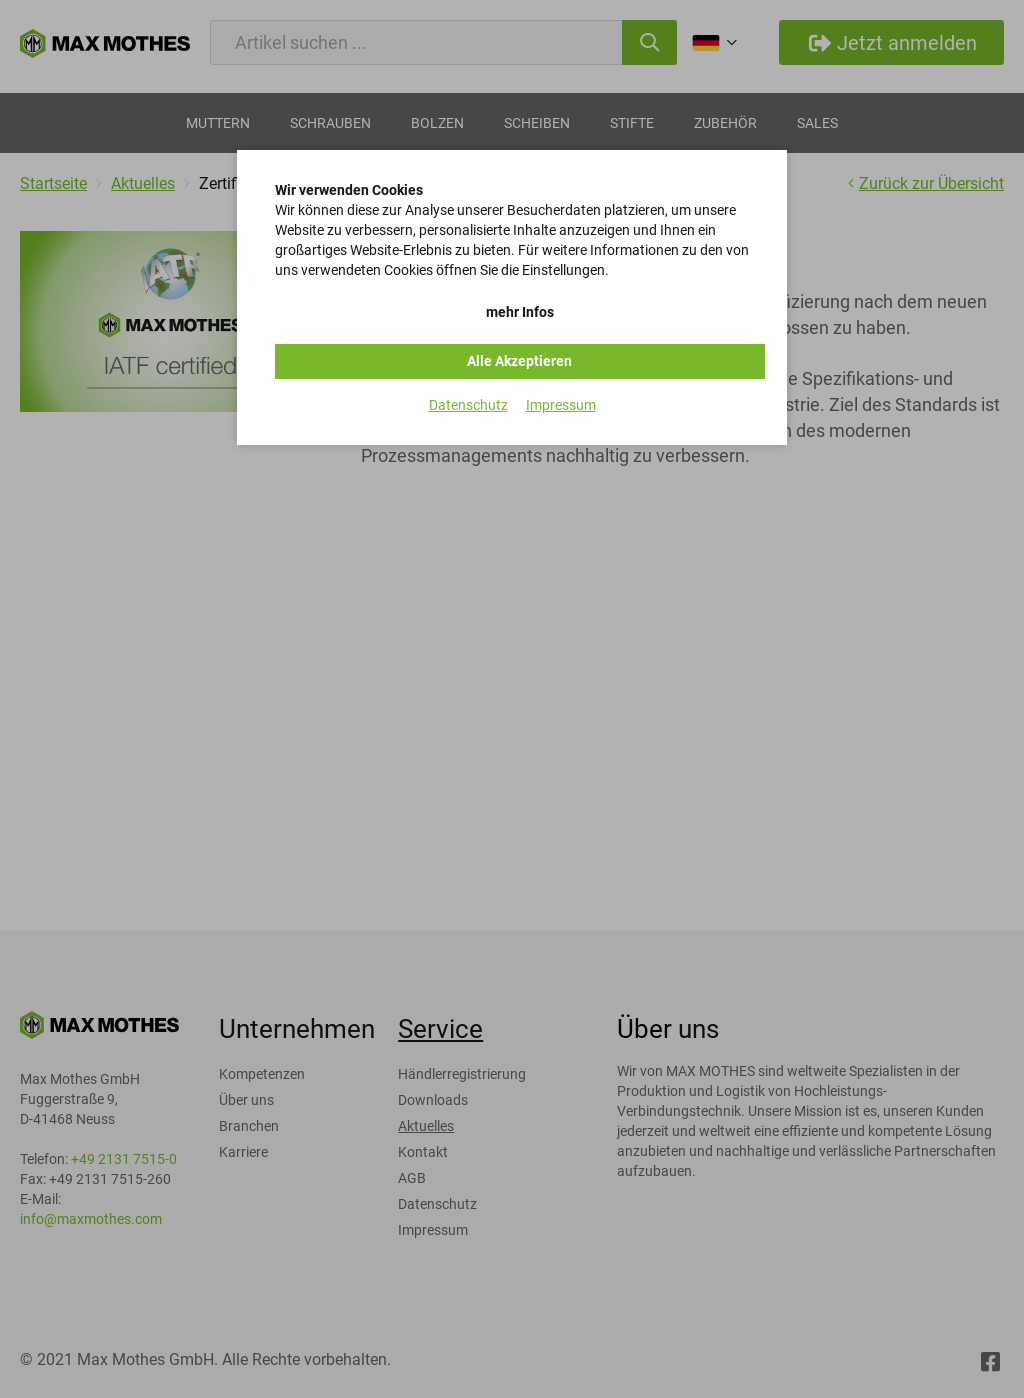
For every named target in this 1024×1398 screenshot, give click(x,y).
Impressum (561, 405)
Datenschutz (468, 405)
